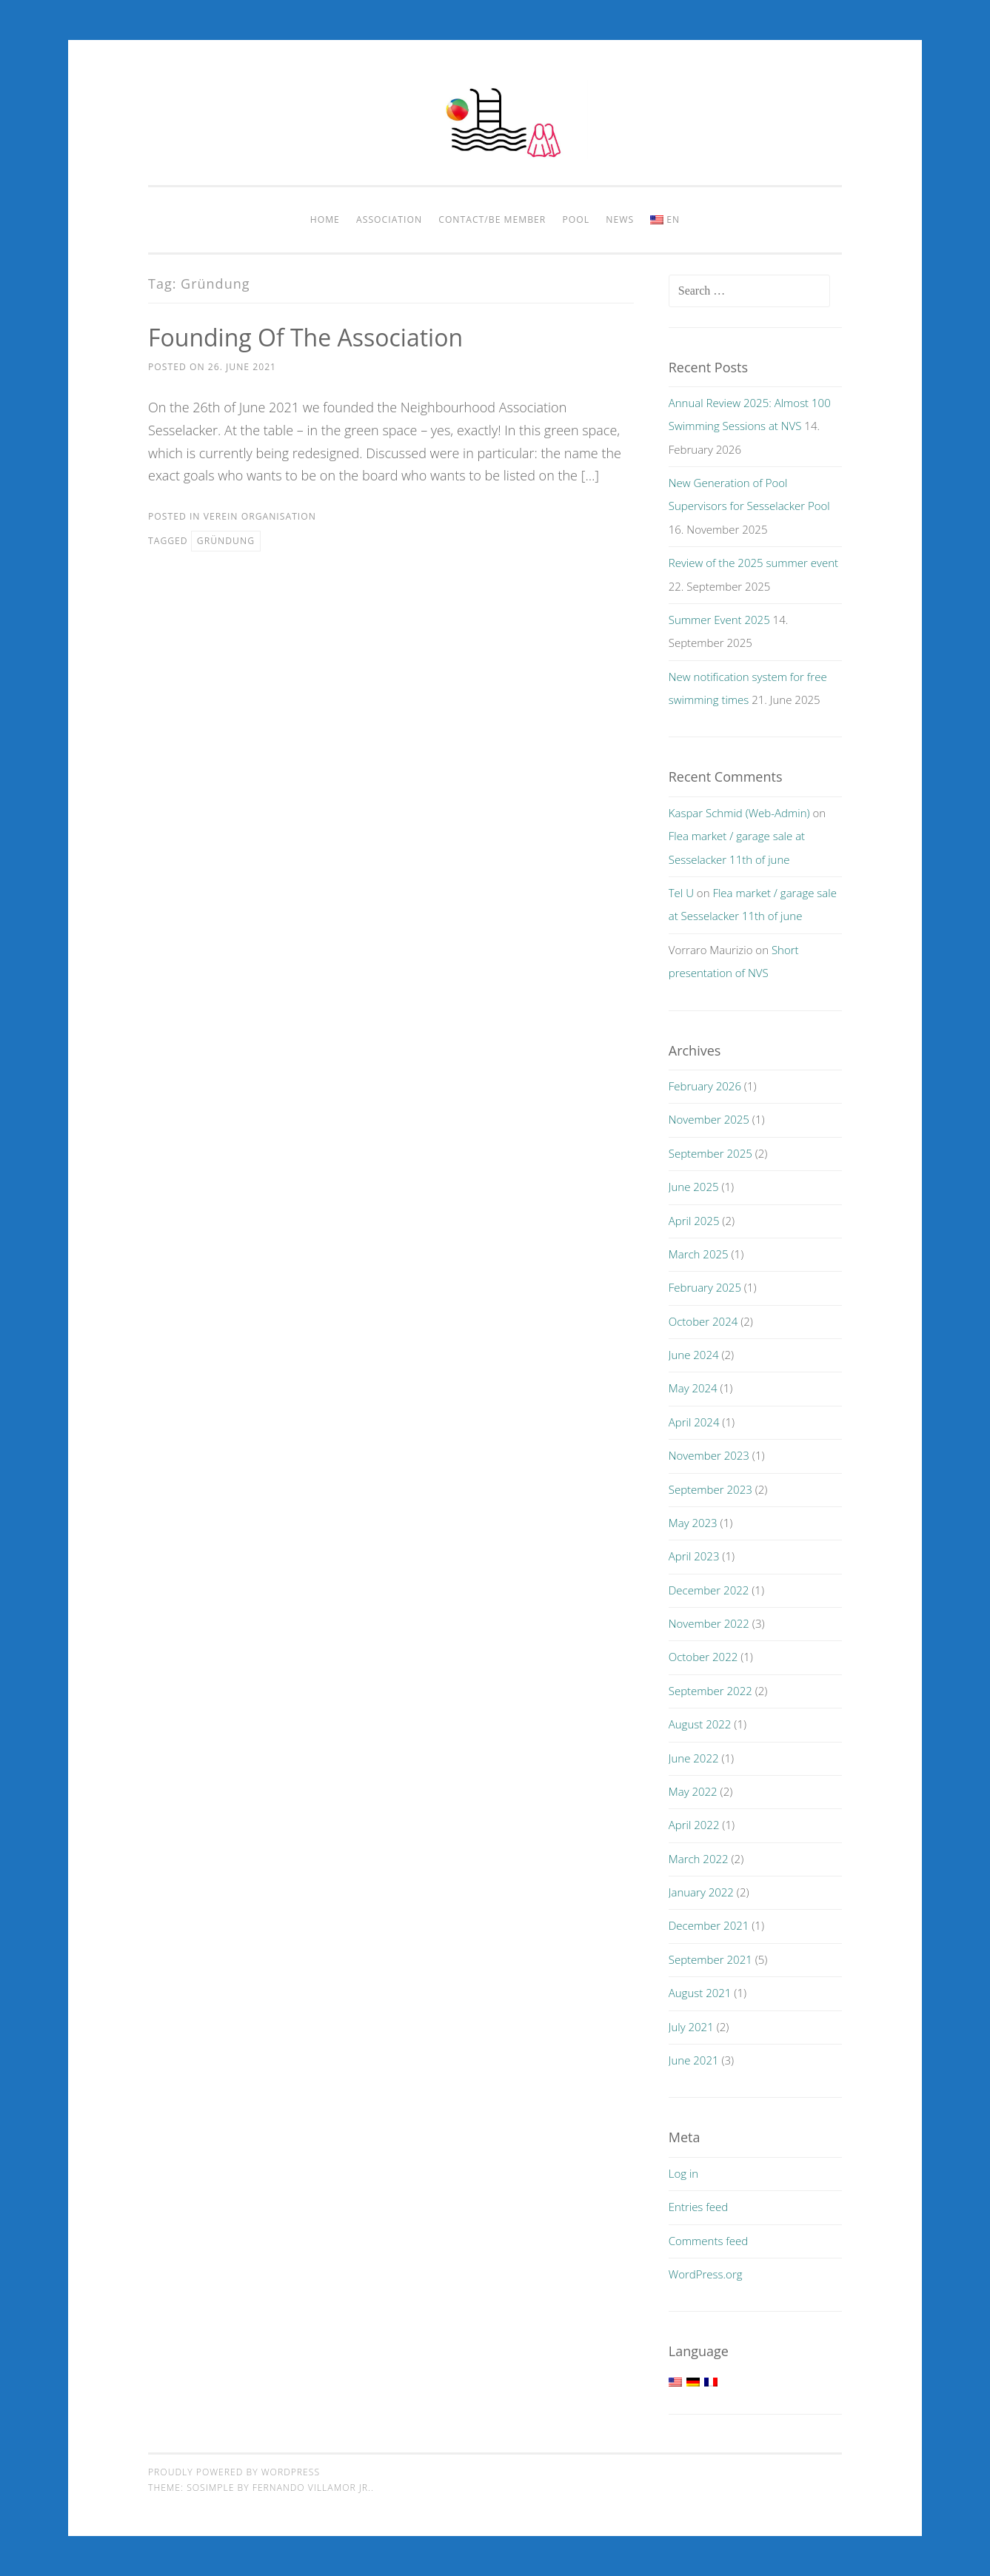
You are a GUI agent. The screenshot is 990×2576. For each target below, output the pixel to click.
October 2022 (703, 1656)
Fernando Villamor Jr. (311, 2487)
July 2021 (691, 2026)
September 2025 (710, 1153)
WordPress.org (706, 2274)
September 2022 (710, 1690)
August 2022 (700, 1724)
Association (389, 219)
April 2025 (694, 1220)
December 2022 (709, 1590)
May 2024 (693, 1388)
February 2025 (705, 1287)
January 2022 (701, 1892)
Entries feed (698, 2206)
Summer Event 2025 (719, 619)
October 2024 (703, 1321)
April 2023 (694, 1556)
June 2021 (694, 2060)
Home (325, 219)
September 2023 (710, 1489)
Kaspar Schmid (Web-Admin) (739, 812)
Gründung (226, 540)
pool (576, 219)
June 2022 (694, 1758)
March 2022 (699, 1858)
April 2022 (694, 1824)
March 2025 (699, 1254)
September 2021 (710, 1959)
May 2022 (693, 1791)
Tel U (681, 892)
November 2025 (709, 1119)
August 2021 (700, 1992)
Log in (683, 2173)
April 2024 (694, 1422)
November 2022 (709, 1623)
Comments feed (709, 2240)
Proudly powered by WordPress (234, 2472)
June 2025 (694, 1186)
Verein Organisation (260, 516)
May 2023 (693, 1522)
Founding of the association (305, 337)
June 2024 (694, 1354)
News (620, 219)
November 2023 (709, 1455)
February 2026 (705, 1086)
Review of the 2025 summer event (753, 562)
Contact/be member (492, 219)
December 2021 (709, 1925)
